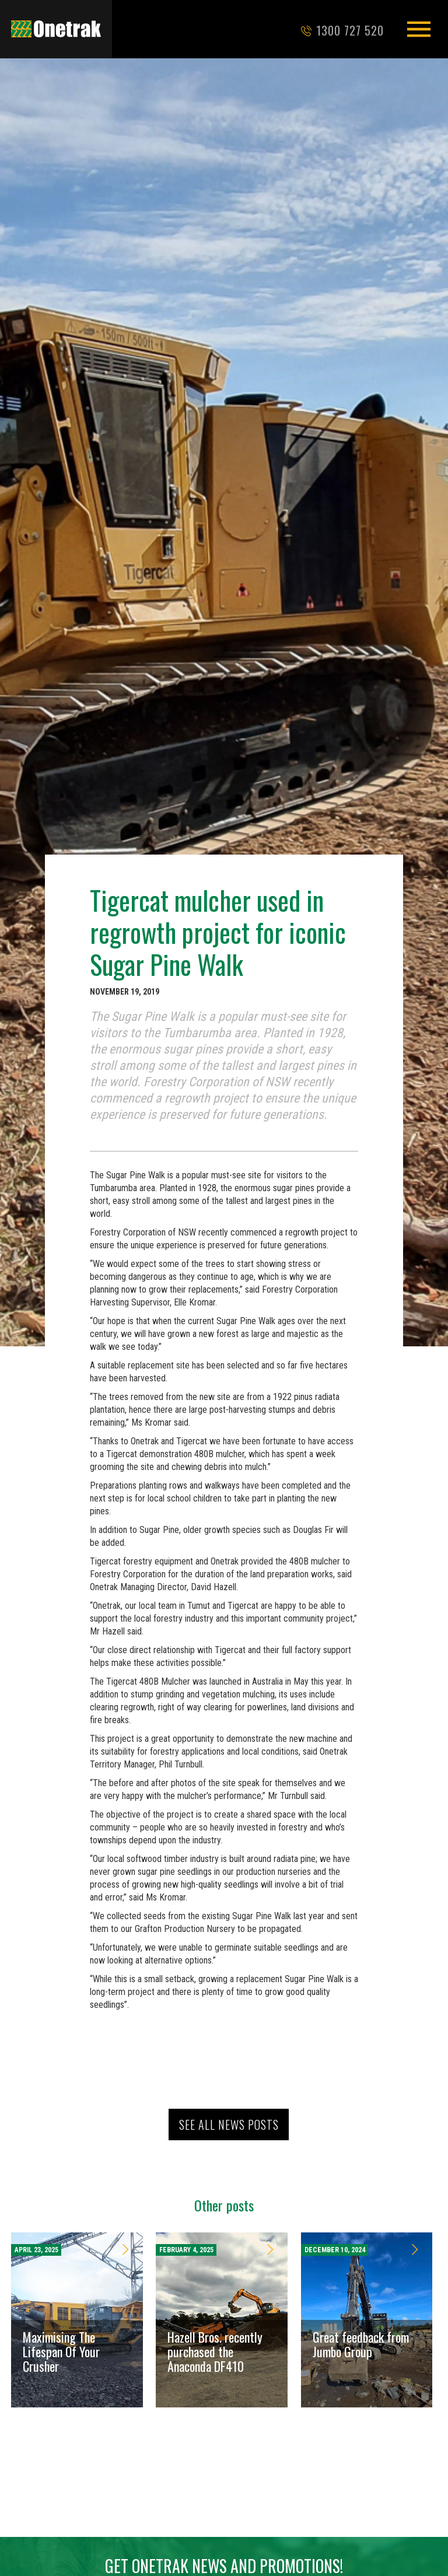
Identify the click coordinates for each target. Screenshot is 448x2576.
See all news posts (229, 2124)
